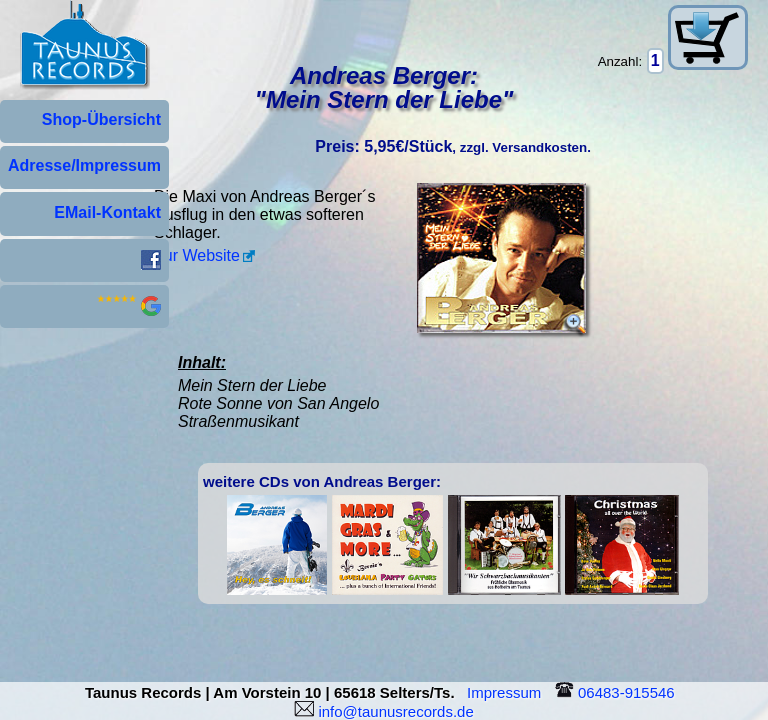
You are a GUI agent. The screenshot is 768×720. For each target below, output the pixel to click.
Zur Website (197, 255)
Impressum (508, 692)
